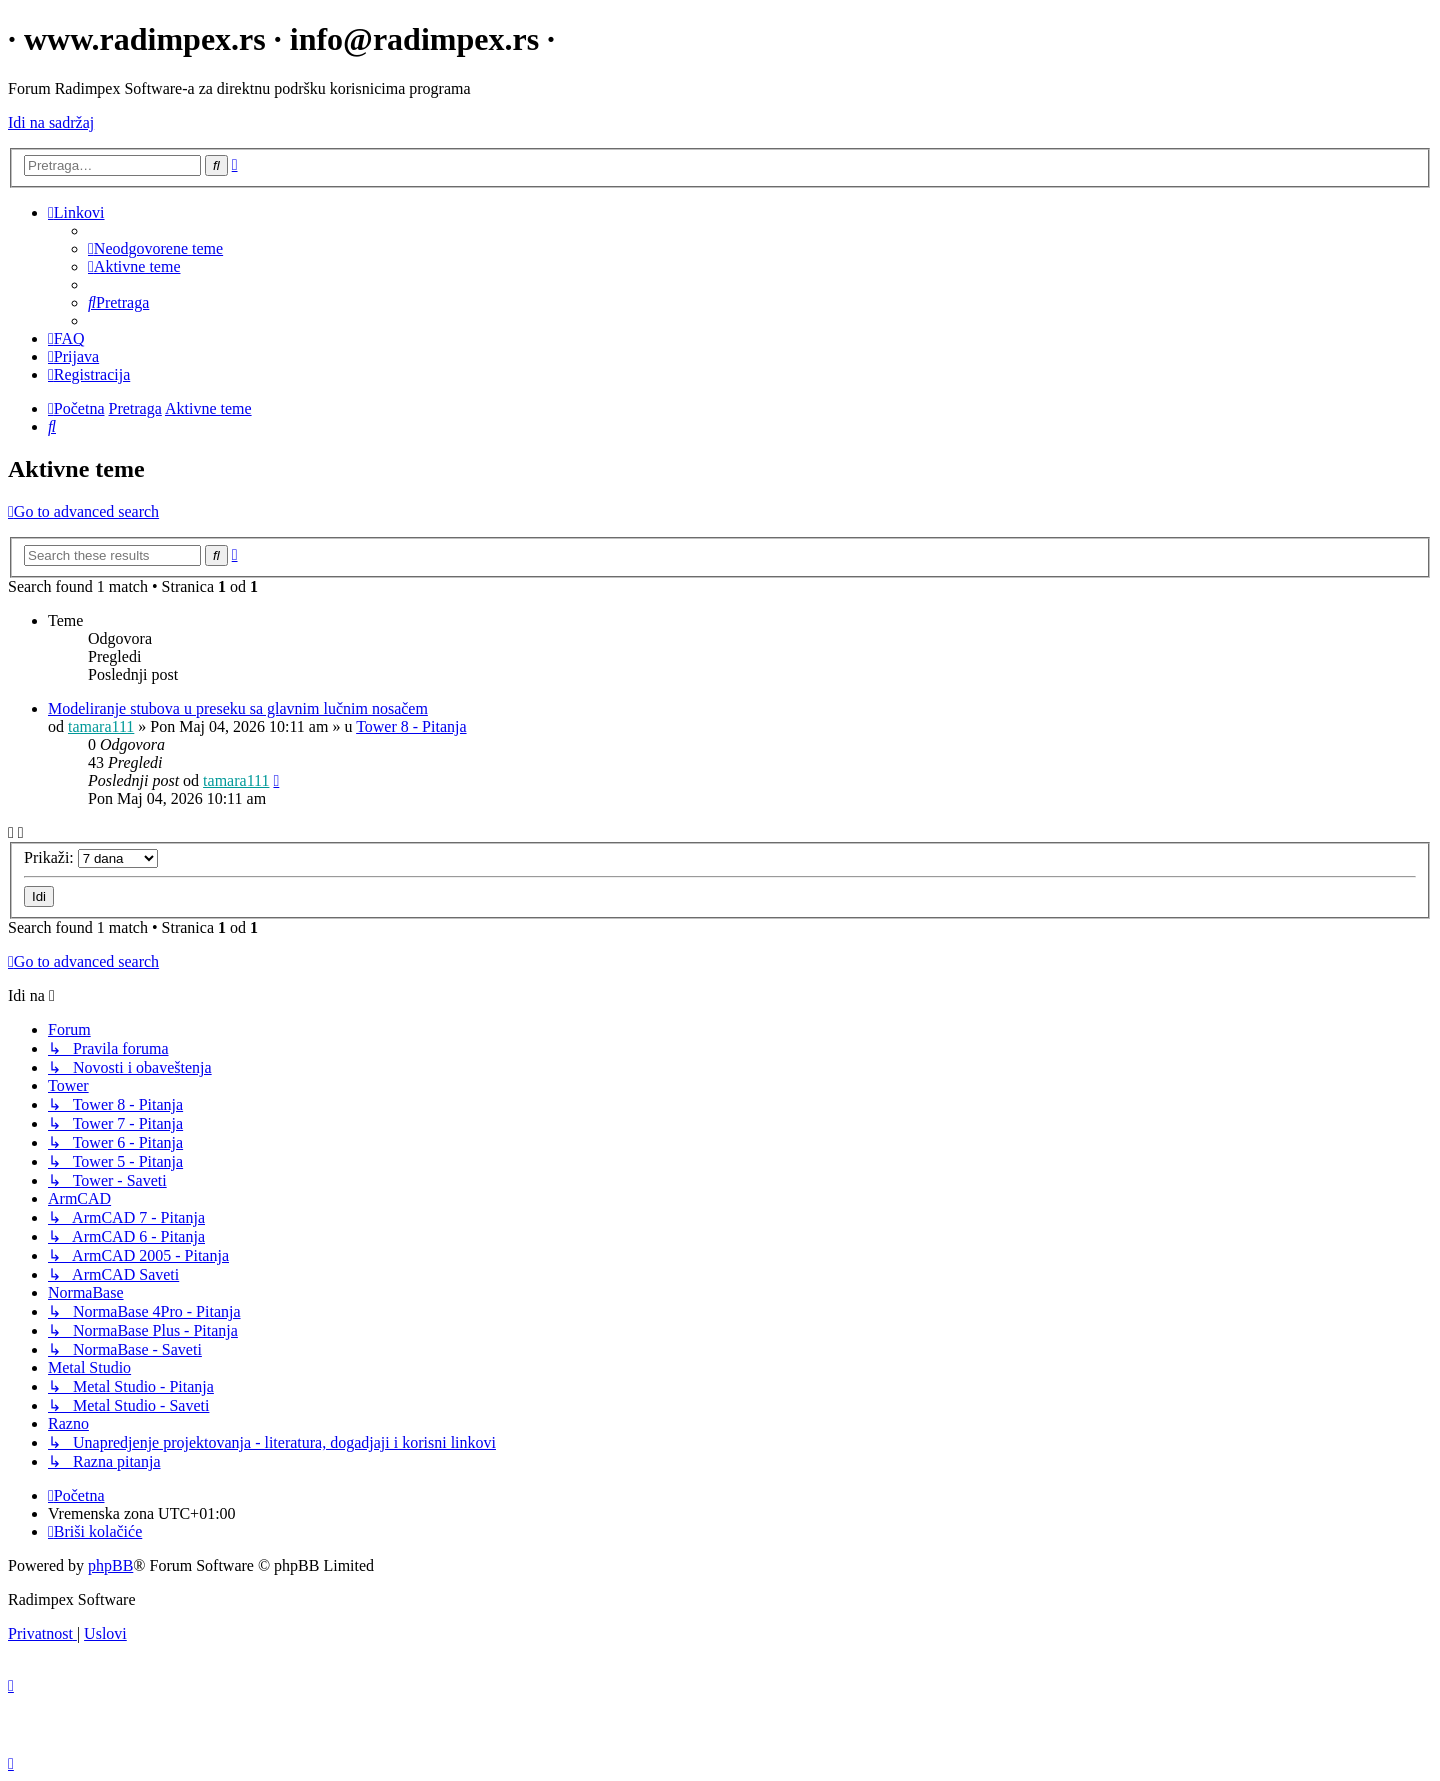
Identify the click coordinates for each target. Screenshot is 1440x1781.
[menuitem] (155, 248)
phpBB (110, 1565)
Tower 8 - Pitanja (411, 726)
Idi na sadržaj (51, 122)
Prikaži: (91, 857)
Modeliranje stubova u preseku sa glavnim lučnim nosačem (238, 708)
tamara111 (101, 726)
